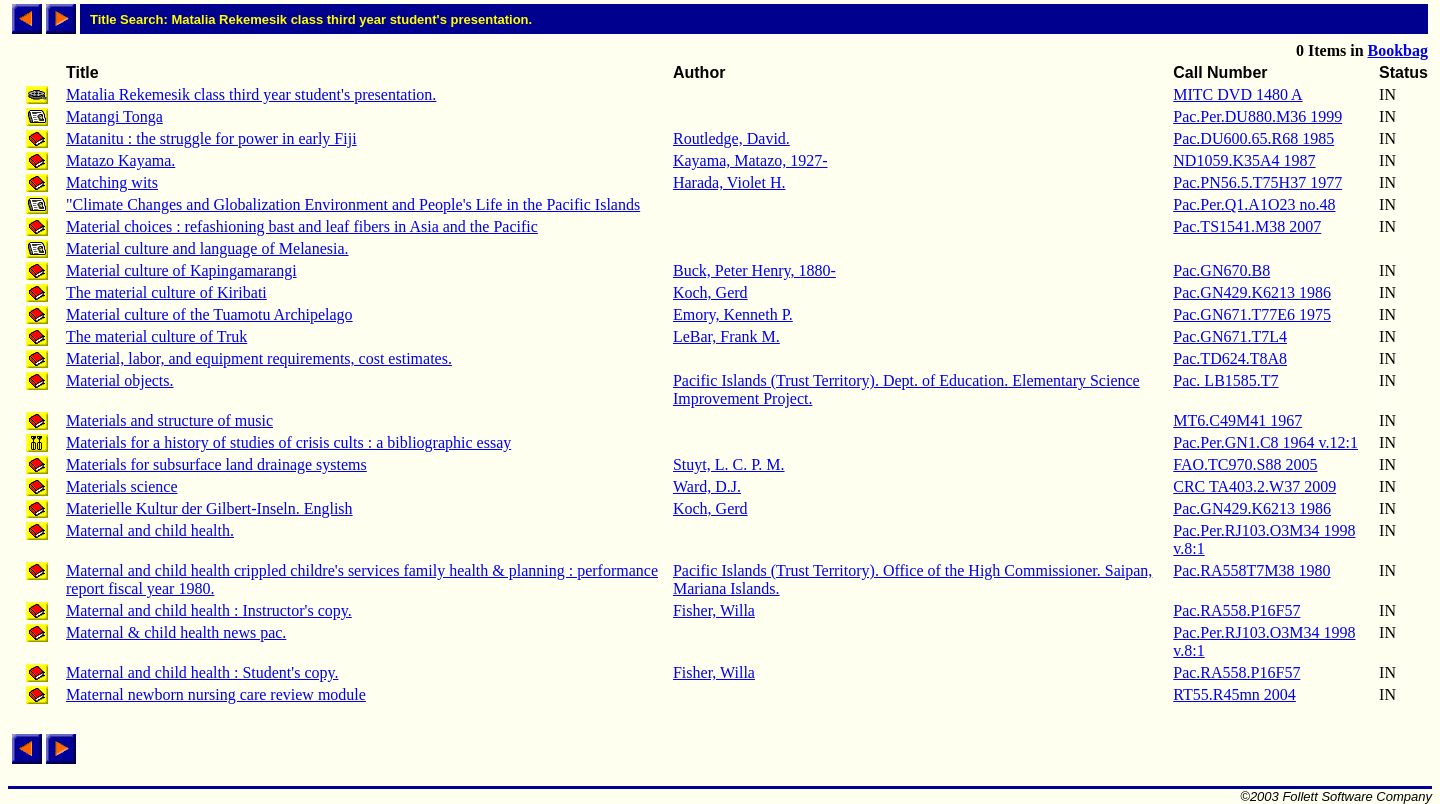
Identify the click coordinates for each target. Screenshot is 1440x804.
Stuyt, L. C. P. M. (729, 464)
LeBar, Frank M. (726, 336)
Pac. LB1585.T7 (1225, 380)
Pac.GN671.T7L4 (1230, 336)
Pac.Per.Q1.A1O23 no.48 (1254, 204)
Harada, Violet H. (729, 182)
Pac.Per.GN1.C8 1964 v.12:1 (1265, 442)
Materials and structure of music (169, 420)
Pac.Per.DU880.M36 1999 (1257, 116)
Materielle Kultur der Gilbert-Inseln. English (209, 508)
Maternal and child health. (150, 530)
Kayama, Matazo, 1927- (750, 160)
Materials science (122, 486)
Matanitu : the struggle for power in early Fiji (211, 138)
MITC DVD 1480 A (1237, 94)
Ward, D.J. (707, 486)
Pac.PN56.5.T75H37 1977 (1257, 182)
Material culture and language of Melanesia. (207, 248)
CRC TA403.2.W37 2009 (1254, 486)
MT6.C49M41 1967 (1237, 420)
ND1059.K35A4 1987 (1244, 160)
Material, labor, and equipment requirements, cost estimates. (259, 358)
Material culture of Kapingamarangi (181, 270)
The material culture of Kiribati (166, 292)
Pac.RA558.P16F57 (1236, 610)
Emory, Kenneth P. (733, 314)
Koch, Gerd (710, 292)
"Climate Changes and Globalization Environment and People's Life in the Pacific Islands (353, 204)
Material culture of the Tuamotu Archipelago (209, 314)
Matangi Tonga (114, 116)
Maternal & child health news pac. (176, 632)
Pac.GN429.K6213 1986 (1252, 292)
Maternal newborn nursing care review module (216, 694)
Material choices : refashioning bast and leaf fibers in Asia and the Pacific (302, 226)
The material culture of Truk (156, 336)
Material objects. (120, 380)
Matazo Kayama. (120, 160)
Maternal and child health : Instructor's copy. (209, 610)
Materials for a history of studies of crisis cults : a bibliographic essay (288, 442)
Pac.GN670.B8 (1221, 270)
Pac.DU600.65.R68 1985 (1253, 138)
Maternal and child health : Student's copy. (202, 672)
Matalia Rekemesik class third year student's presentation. (251, 94)
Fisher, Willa (714, 610)
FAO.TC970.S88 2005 (1245, 464)
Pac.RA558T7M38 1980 (1251, 570)
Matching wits (112, 182)
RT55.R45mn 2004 (1234, 694)
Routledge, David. (731, 138)
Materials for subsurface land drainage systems (216, 464)
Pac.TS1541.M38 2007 (1247, 226)
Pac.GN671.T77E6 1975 (1252, 314)
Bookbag (1398, 50)
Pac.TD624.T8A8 (1230, 358)
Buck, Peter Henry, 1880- (754, 270)
